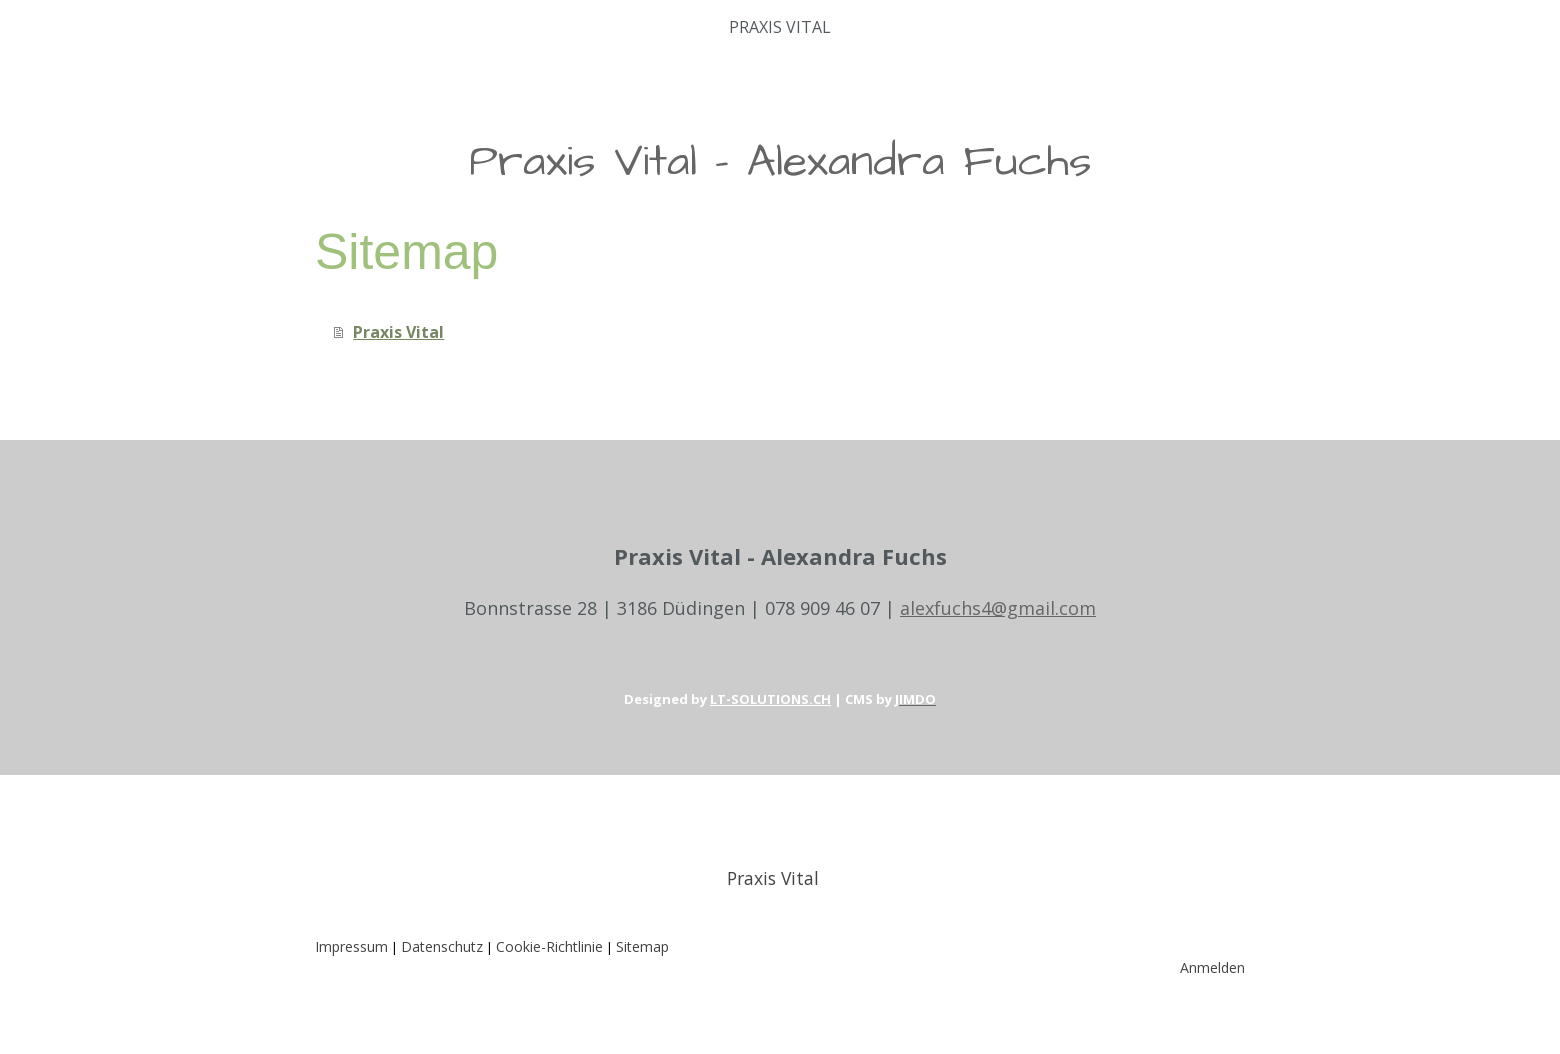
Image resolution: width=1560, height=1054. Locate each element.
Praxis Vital (780, 27)
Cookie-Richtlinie (549, 946)
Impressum (351, 946)
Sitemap (642, 946)
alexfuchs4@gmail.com (998, 608)
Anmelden (1212, 967)
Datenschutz (442, 946)
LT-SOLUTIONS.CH (770, 699)
